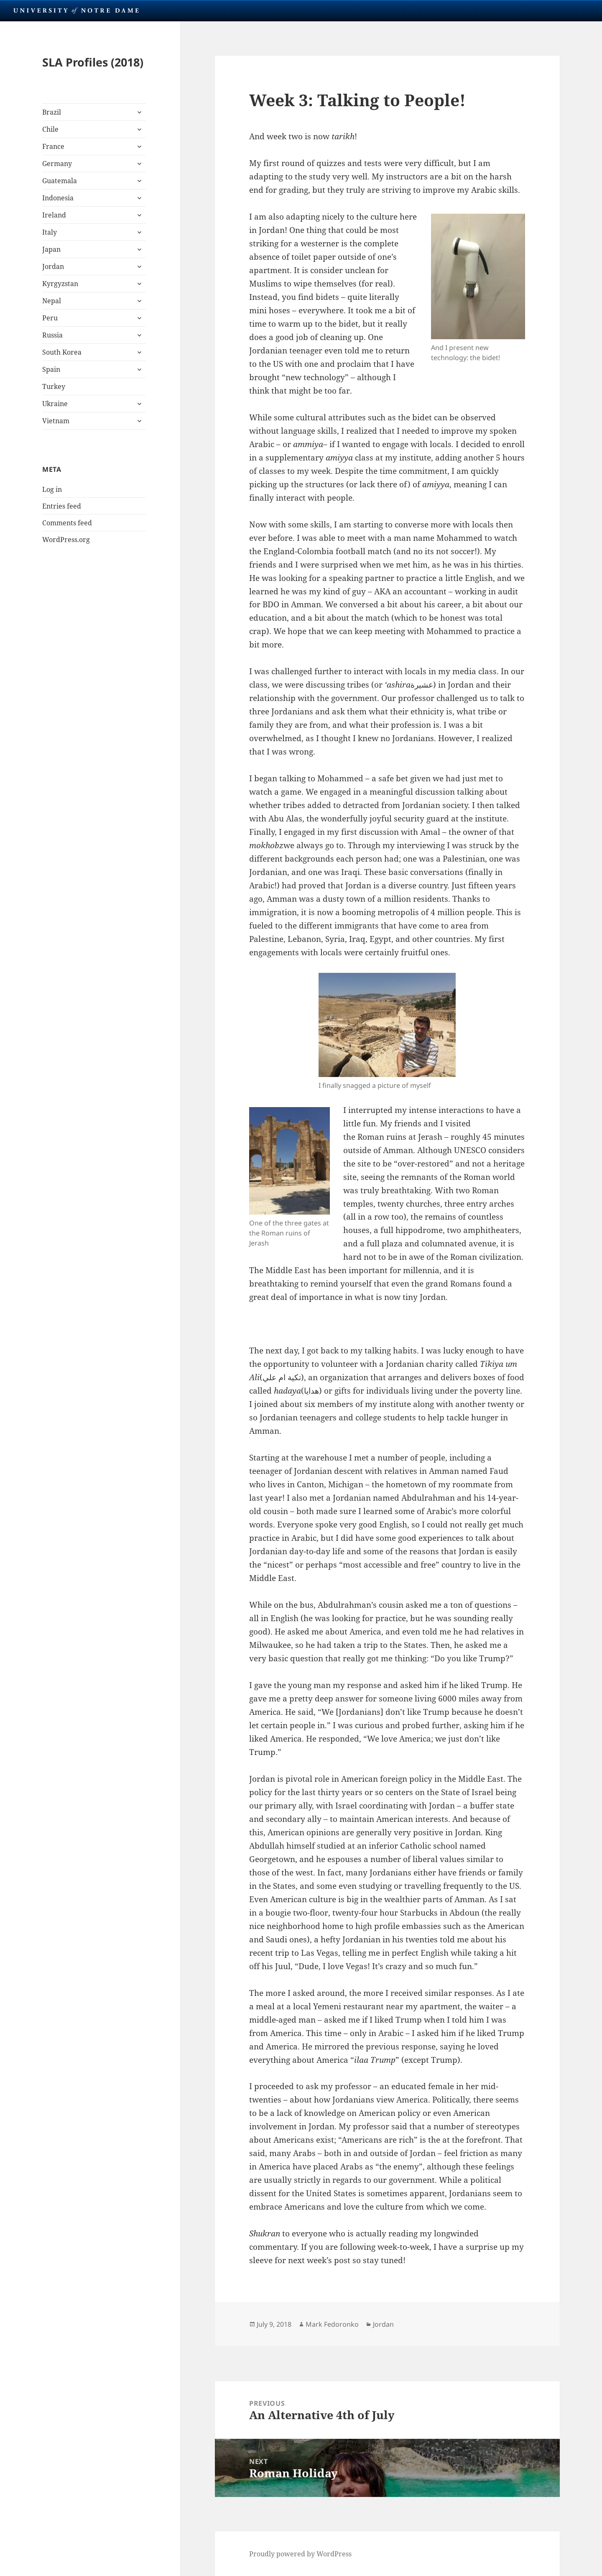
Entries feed (61, 506)
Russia (52, 335)
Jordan (53, 266)
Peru (50, 317)
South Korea (62, 352)
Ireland (54, 215)
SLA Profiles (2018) (92, 62)
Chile (50, 129)
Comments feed (67, 522)
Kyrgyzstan (60, 283)
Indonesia (58, 197)
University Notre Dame (76, 10)
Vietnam (55, 420)
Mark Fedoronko (332, 2324)
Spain (51, 369)
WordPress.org (66, 539)
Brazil (51, 112)
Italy (49, 232)
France (53, 146)
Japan (51, 249)
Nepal (51, 300)
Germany (57, 163)
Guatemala (59, 180)
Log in (52, 489)
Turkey (53, 386)
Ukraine (55, 403)
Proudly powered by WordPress (300, 2553)
